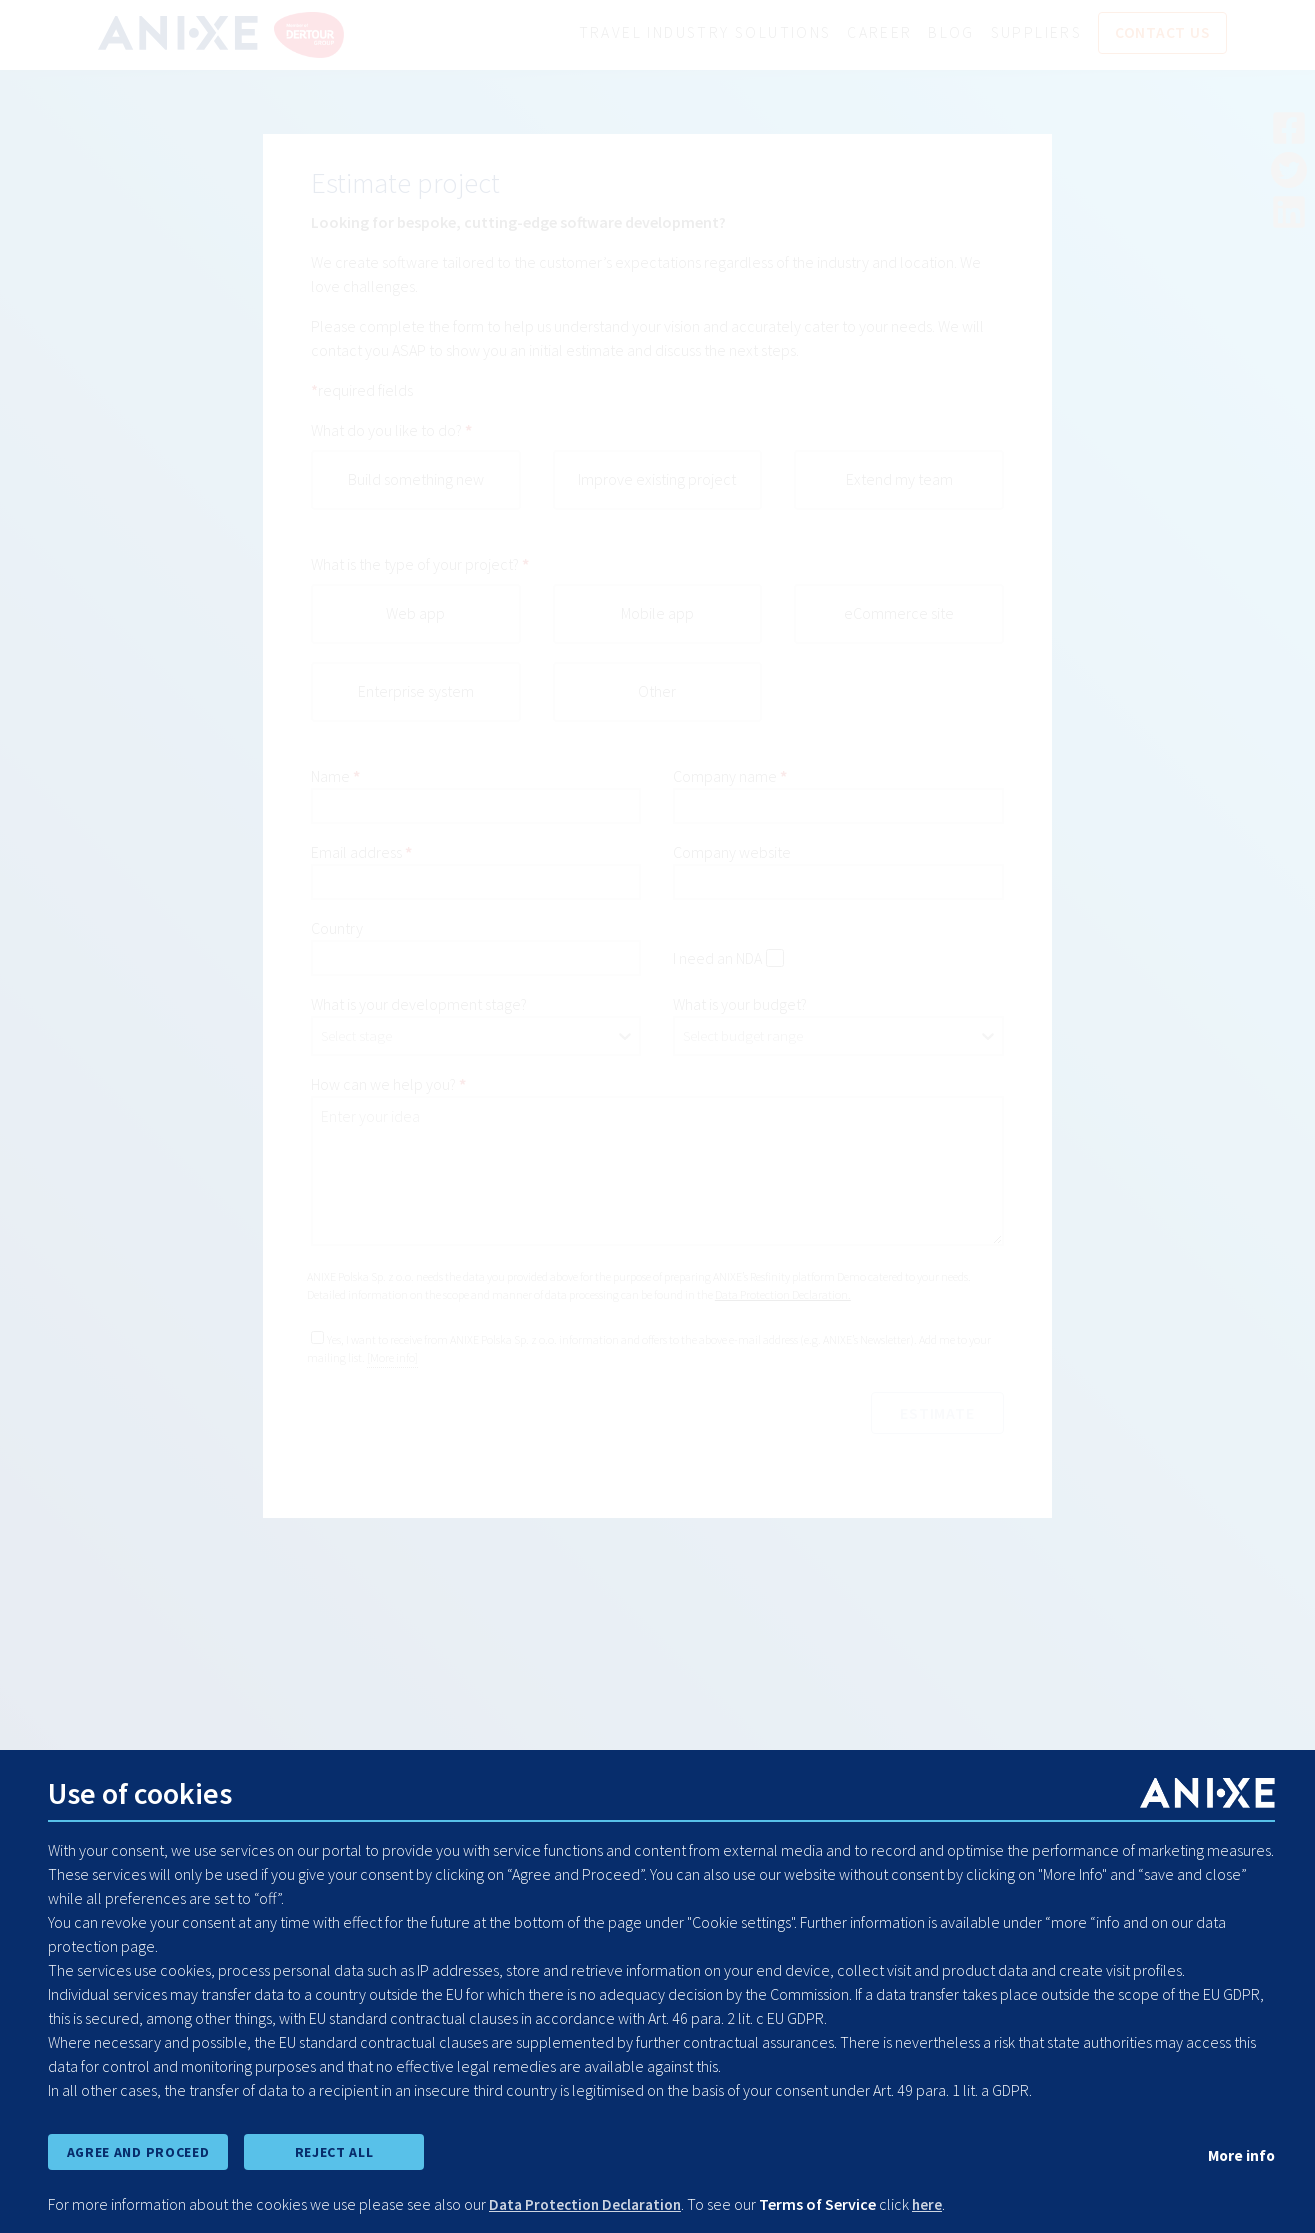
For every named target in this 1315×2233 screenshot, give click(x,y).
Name (330, 777)
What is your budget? (740, 1005)
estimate (934, 1414)
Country (337, 929)
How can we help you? (383, 1085)
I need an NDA (717, 959)
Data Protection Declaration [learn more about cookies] (590, 2205)
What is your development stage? (419, 1005)
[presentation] (463, 1432)
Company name (725, 777)
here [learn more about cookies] (938, 2205)
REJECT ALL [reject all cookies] (334, 2151)
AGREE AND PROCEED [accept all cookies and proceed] (137, 2151)
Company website (732, 853)
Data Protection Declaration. (783, 1295)
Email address (356, 853)
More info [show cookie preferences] (1240, 2154)
